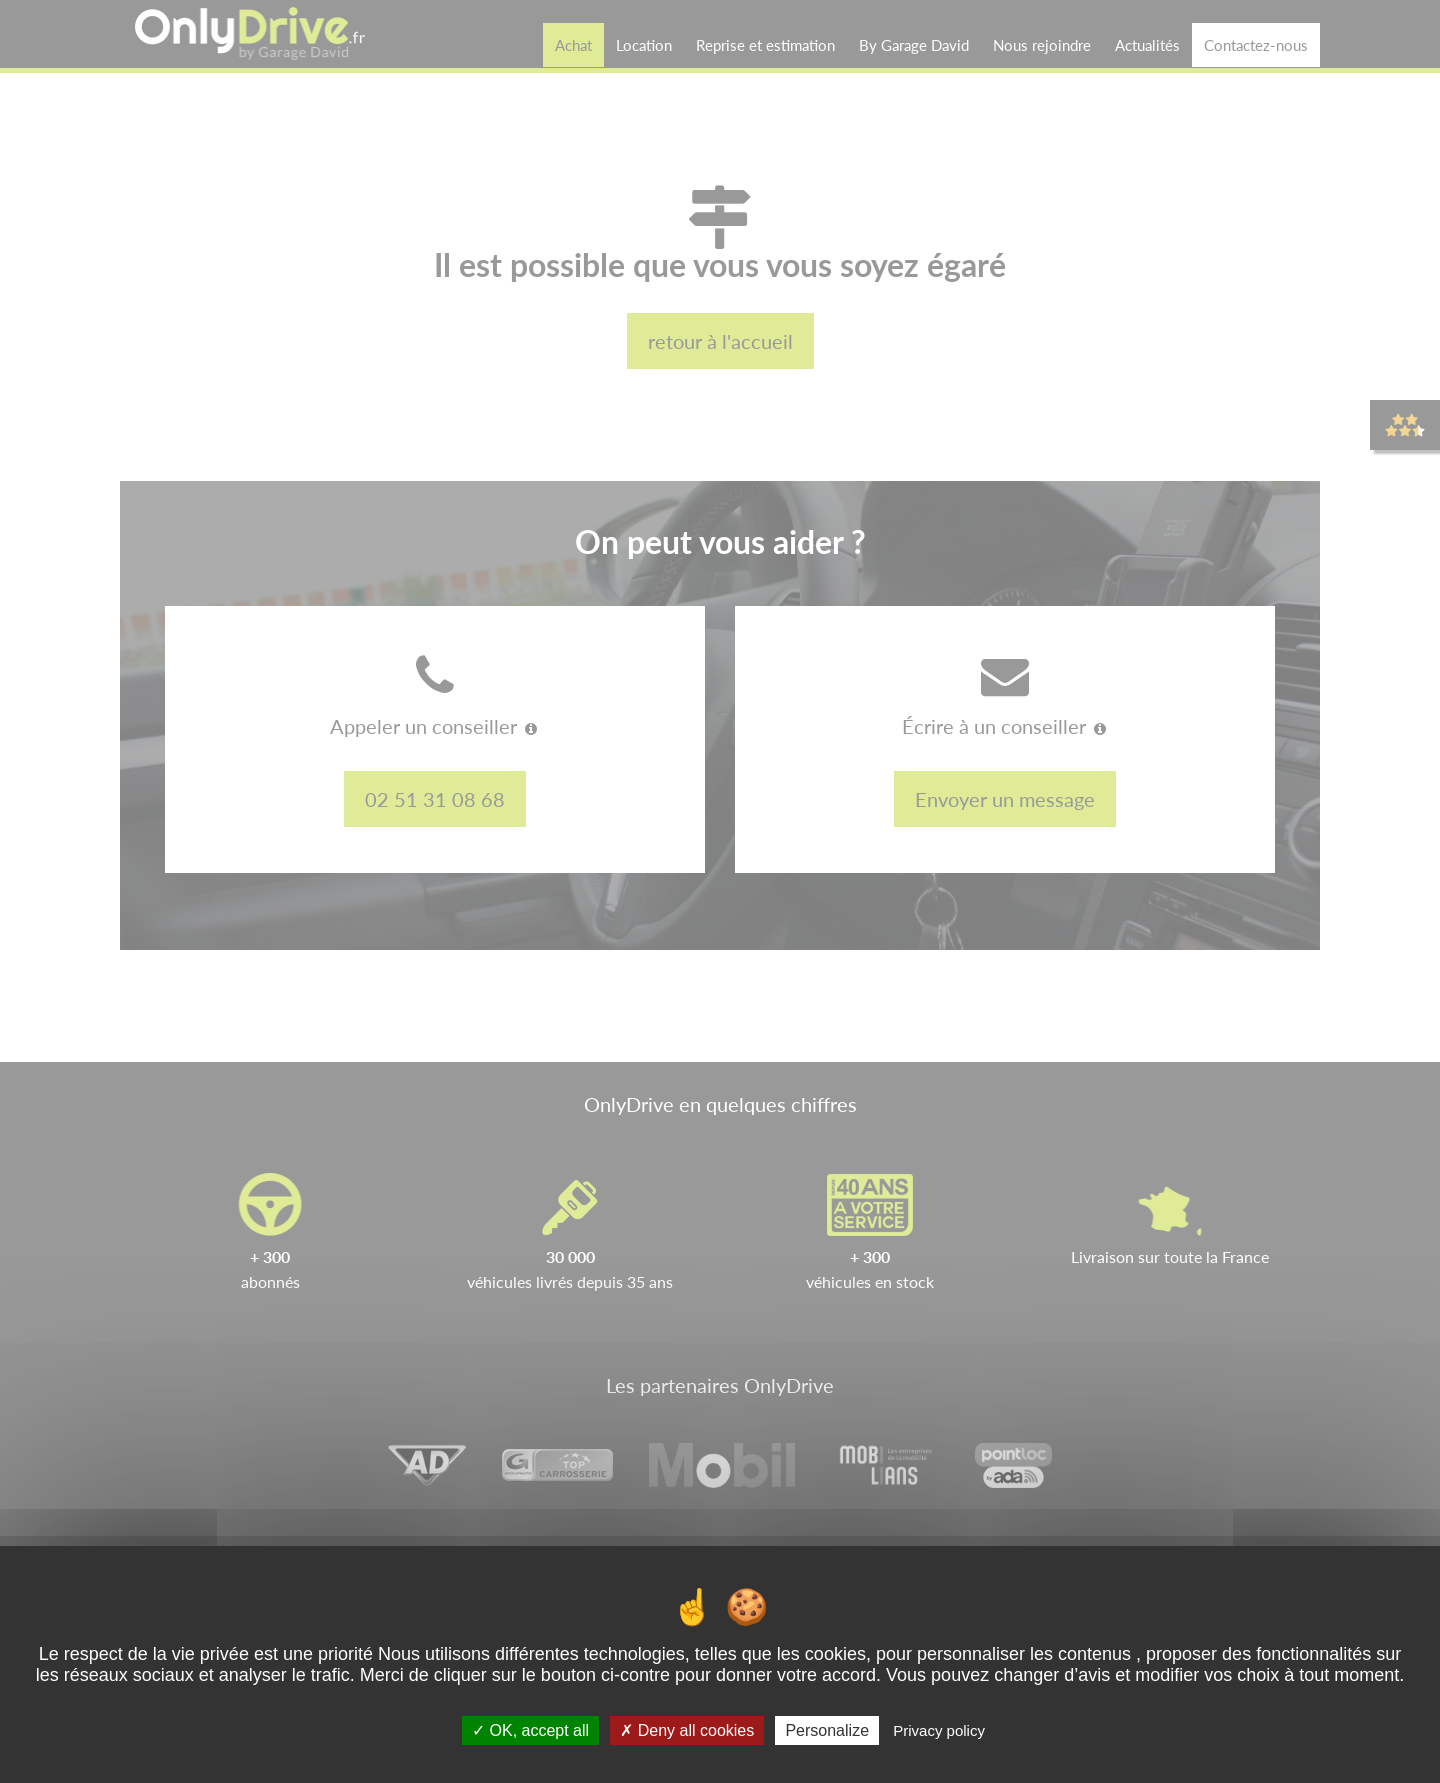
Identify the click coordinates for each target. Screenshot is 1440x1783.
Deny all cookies (687, 1730)
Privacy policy (939, 1730)
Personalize (827, 1730)
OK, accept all (530, 1730)
